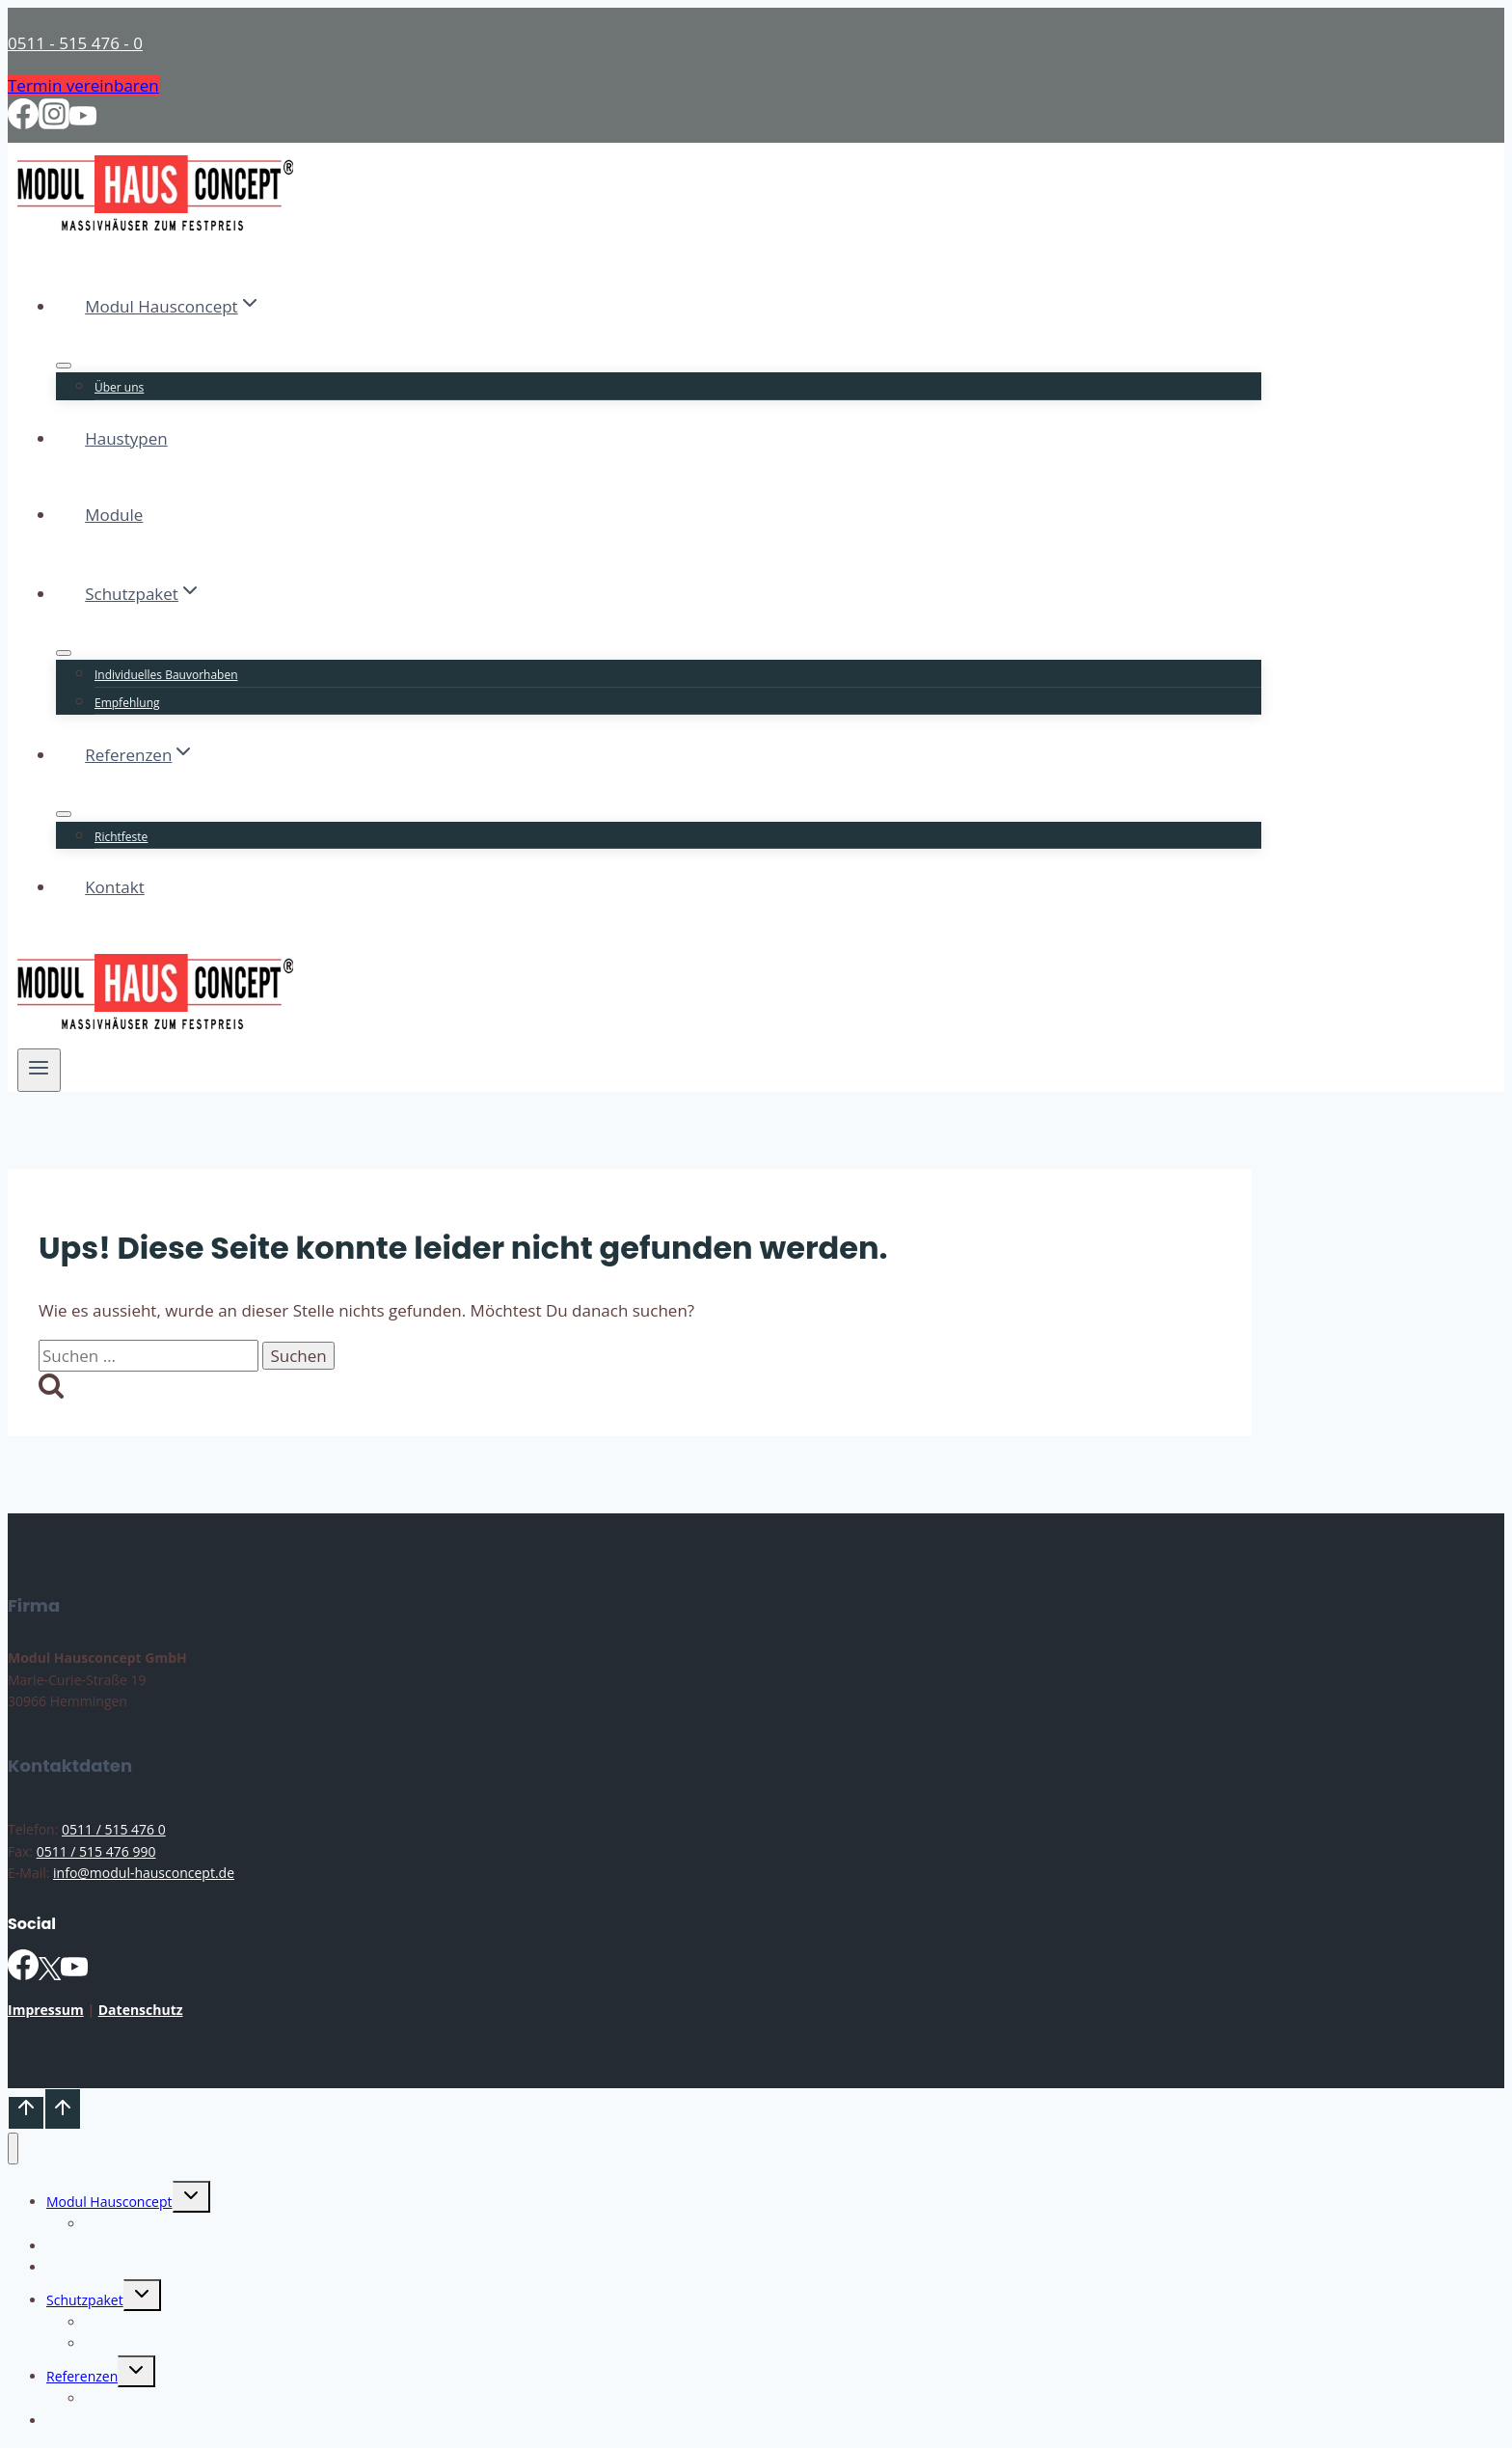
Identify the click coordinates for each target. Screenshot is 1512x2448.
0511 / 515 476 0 (114, 1829)
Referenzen (82, 2376)
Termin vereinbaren (83, 85)
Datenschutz (140, 2009)
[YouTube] (82, 123)
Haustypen (126, 438)
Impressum (46, 2009)
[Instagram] (54, 123)
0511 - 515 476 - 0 (75, 43)
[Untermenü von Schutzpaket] (63, 653)
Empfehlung (127, 702)
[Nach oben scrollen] (26, 2112)
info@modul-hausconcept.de (143, 1872)
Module (114, 514)
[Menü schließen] (13, 2148)
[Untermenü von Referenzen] (63, 814)
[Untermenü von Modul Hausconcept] (63, 365)
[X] (50, 1975)
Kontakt (115, 887)
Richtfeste (121, 837)
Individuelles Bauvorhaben (166, 674)
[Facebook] (23, 123)
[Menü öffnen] (39, 1069)
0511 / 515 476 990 (96, 1851)
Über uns (119, 387)
